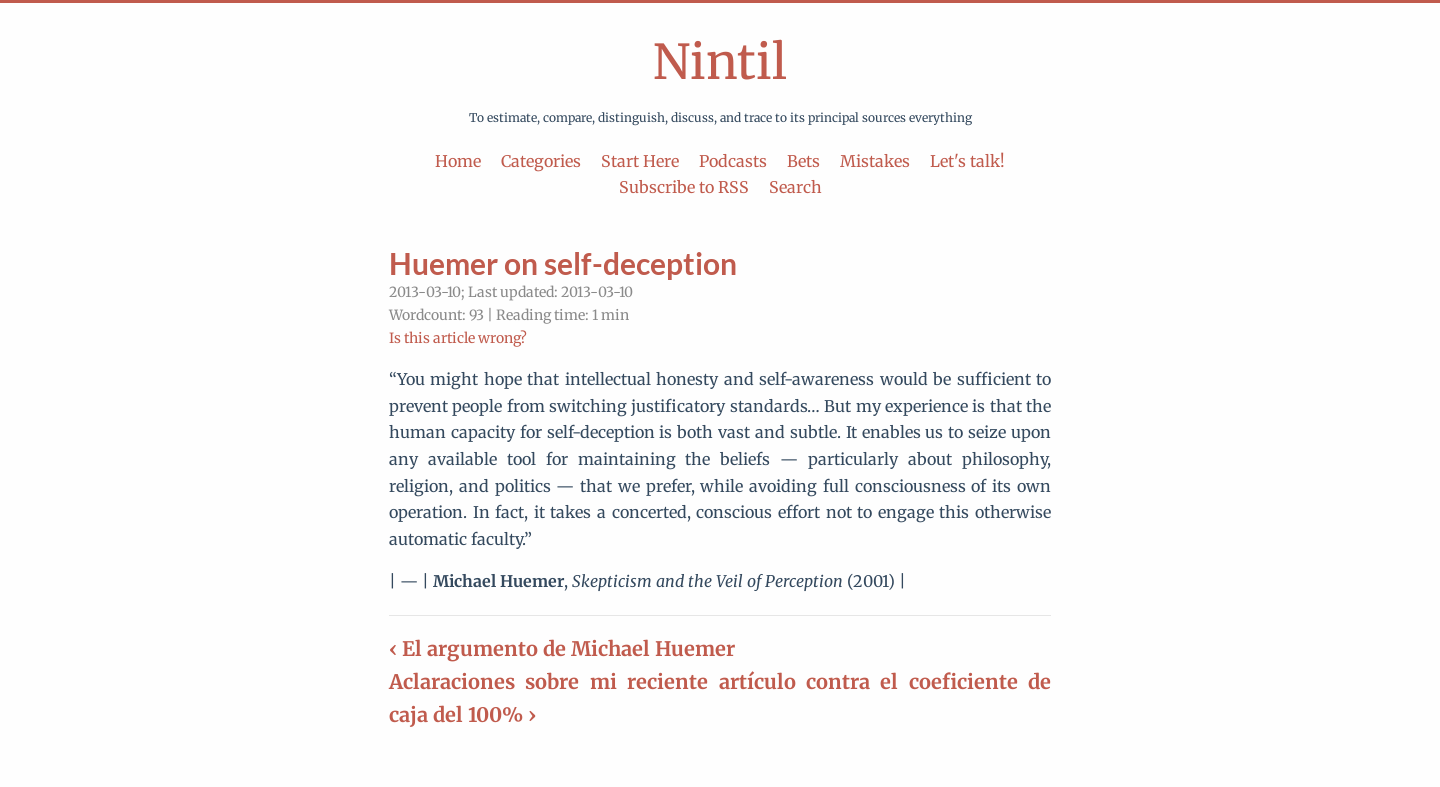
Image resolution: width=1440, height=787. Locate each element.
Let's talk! (967, 161)
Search (795, 187)
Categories (541, 161)
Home (458, 161)
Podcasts (733, 161)
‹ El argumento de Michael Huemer (562, 648)
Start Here (640, 161)
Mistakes (875, 161)
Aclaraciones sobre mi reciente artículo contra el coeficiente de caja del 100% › (720, 698)
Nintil (720, 62)
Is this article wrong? (458, 338)
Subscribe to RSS (684, 187)
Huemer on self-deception (563, 263)
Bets (803, 161)
